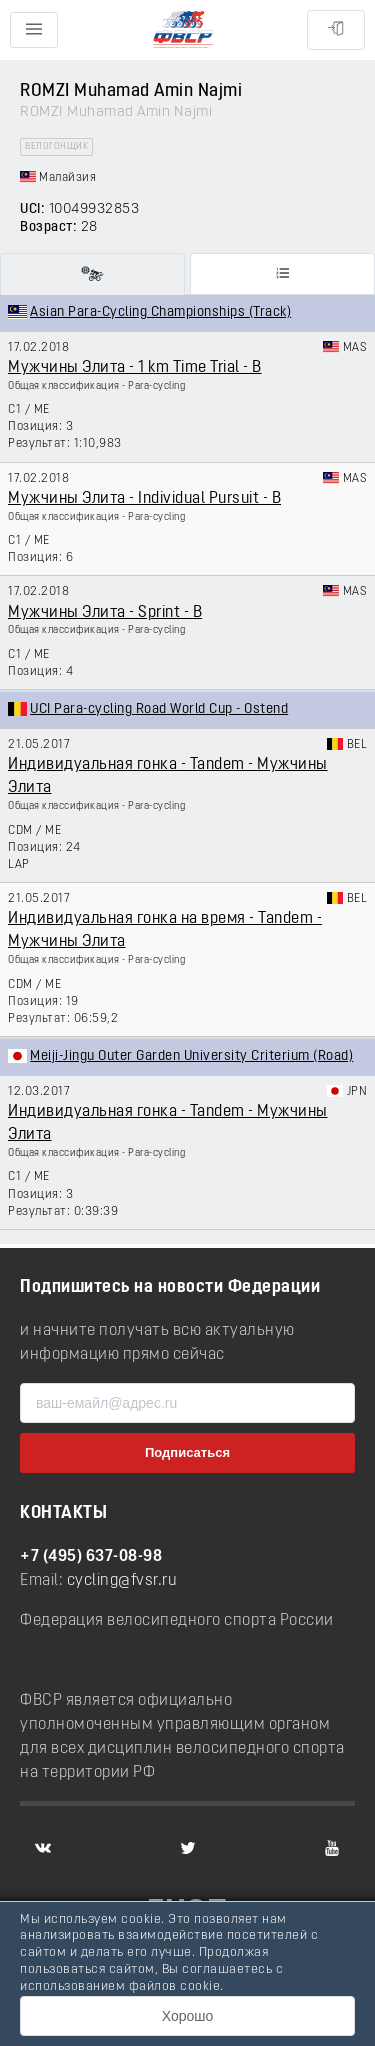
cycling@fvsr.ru (122, 1581)
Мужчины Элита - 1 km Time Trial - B (135, 368)
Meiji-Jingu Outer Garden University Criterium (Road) (191, 1056)
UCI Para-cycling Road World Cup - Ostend (159, 709)
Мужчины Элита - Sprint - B (105, 613)
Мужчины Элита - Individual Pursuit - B (144, 499)
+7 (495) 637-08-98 (91, 1557)
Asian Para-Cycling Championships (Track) (160, 312)
